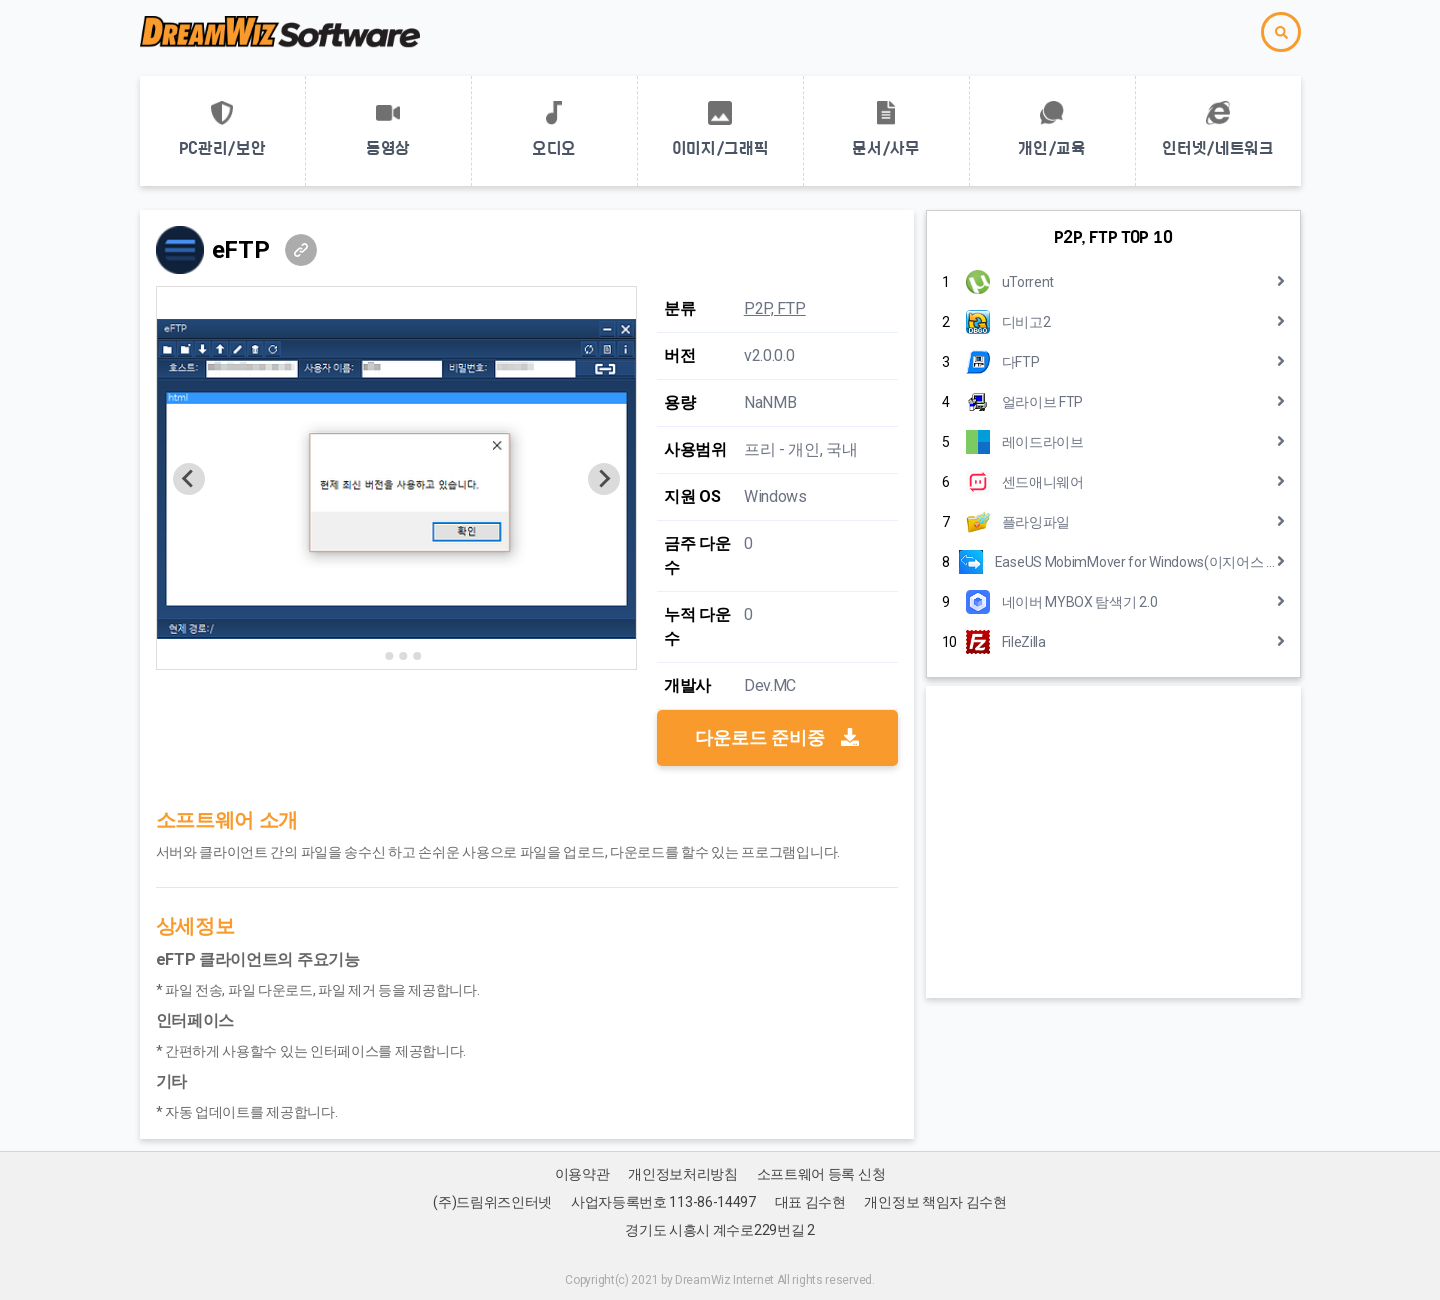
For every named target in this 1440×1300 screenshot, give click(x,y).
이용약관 (582, 1174)
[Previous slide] (189, 479)
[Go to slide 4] (417, 656)
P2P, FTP (775, 308)
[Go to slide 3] (403, 656)
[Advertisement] (1113, 842)
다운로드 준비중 (777, 737)
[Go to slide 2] (389, 656)
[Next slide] (604, 479)
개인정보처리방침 (683, 1174)
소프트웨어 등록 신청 (821, 1174)
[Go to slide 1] (375, 655)
